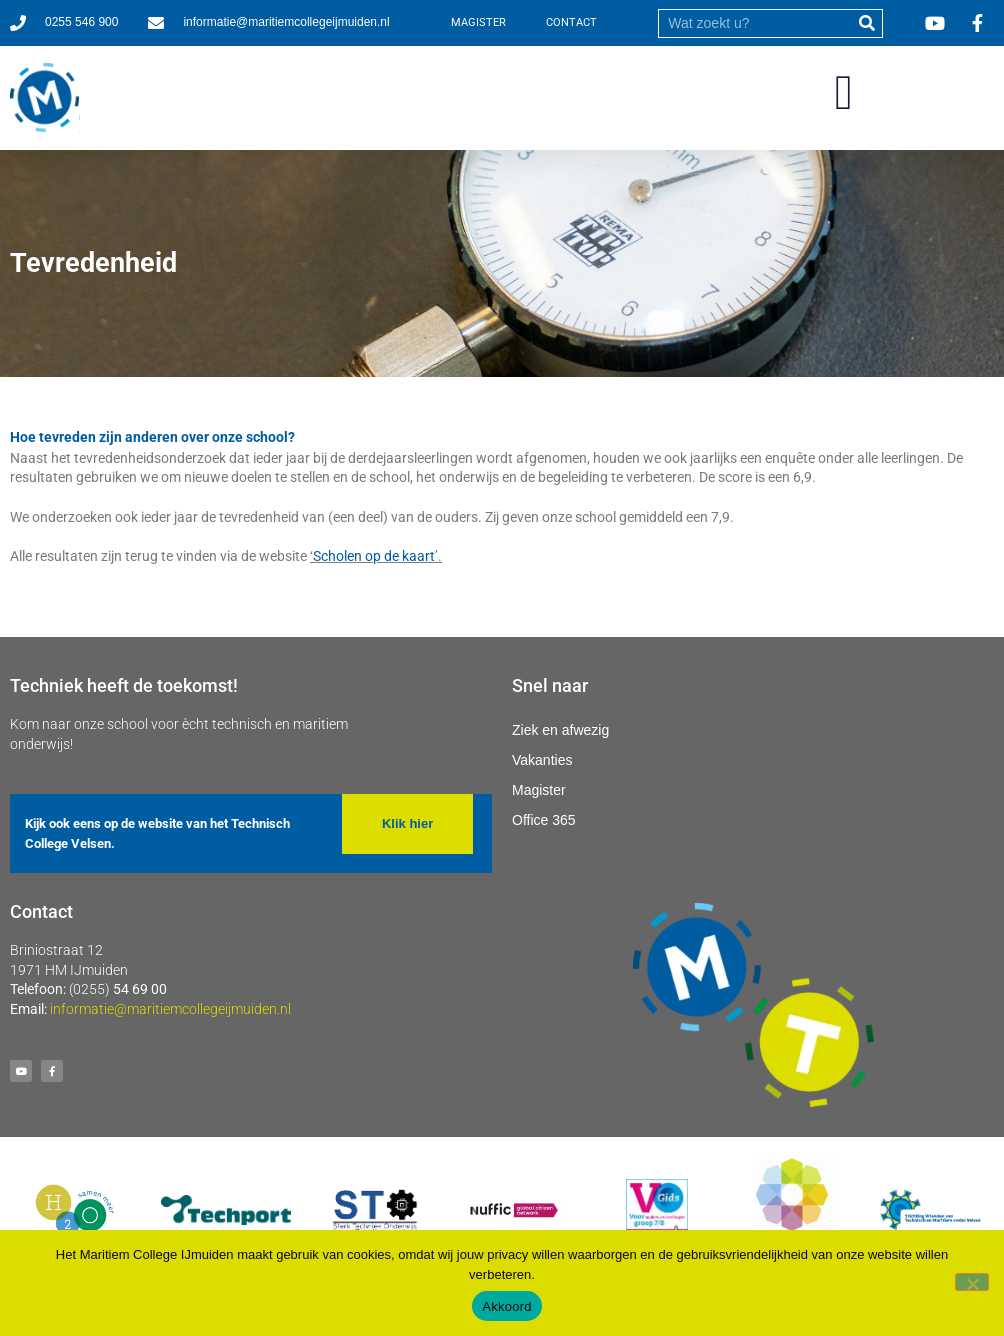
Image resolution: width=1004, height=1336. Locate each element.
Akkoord (506, 1306)
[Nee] (972, 1282)
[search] (756, 23)
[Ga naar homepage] (45, 98)
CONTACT (571, 22)
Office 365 (544, 820)
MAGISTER (478, 22)
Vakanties (542, 760)
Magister (539, 790)
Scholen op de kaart (374, 556)
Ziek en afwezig (560, 730)
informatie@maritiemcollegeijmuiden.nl (170, 1009)
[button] (844, 93)
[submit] (867, 23)
